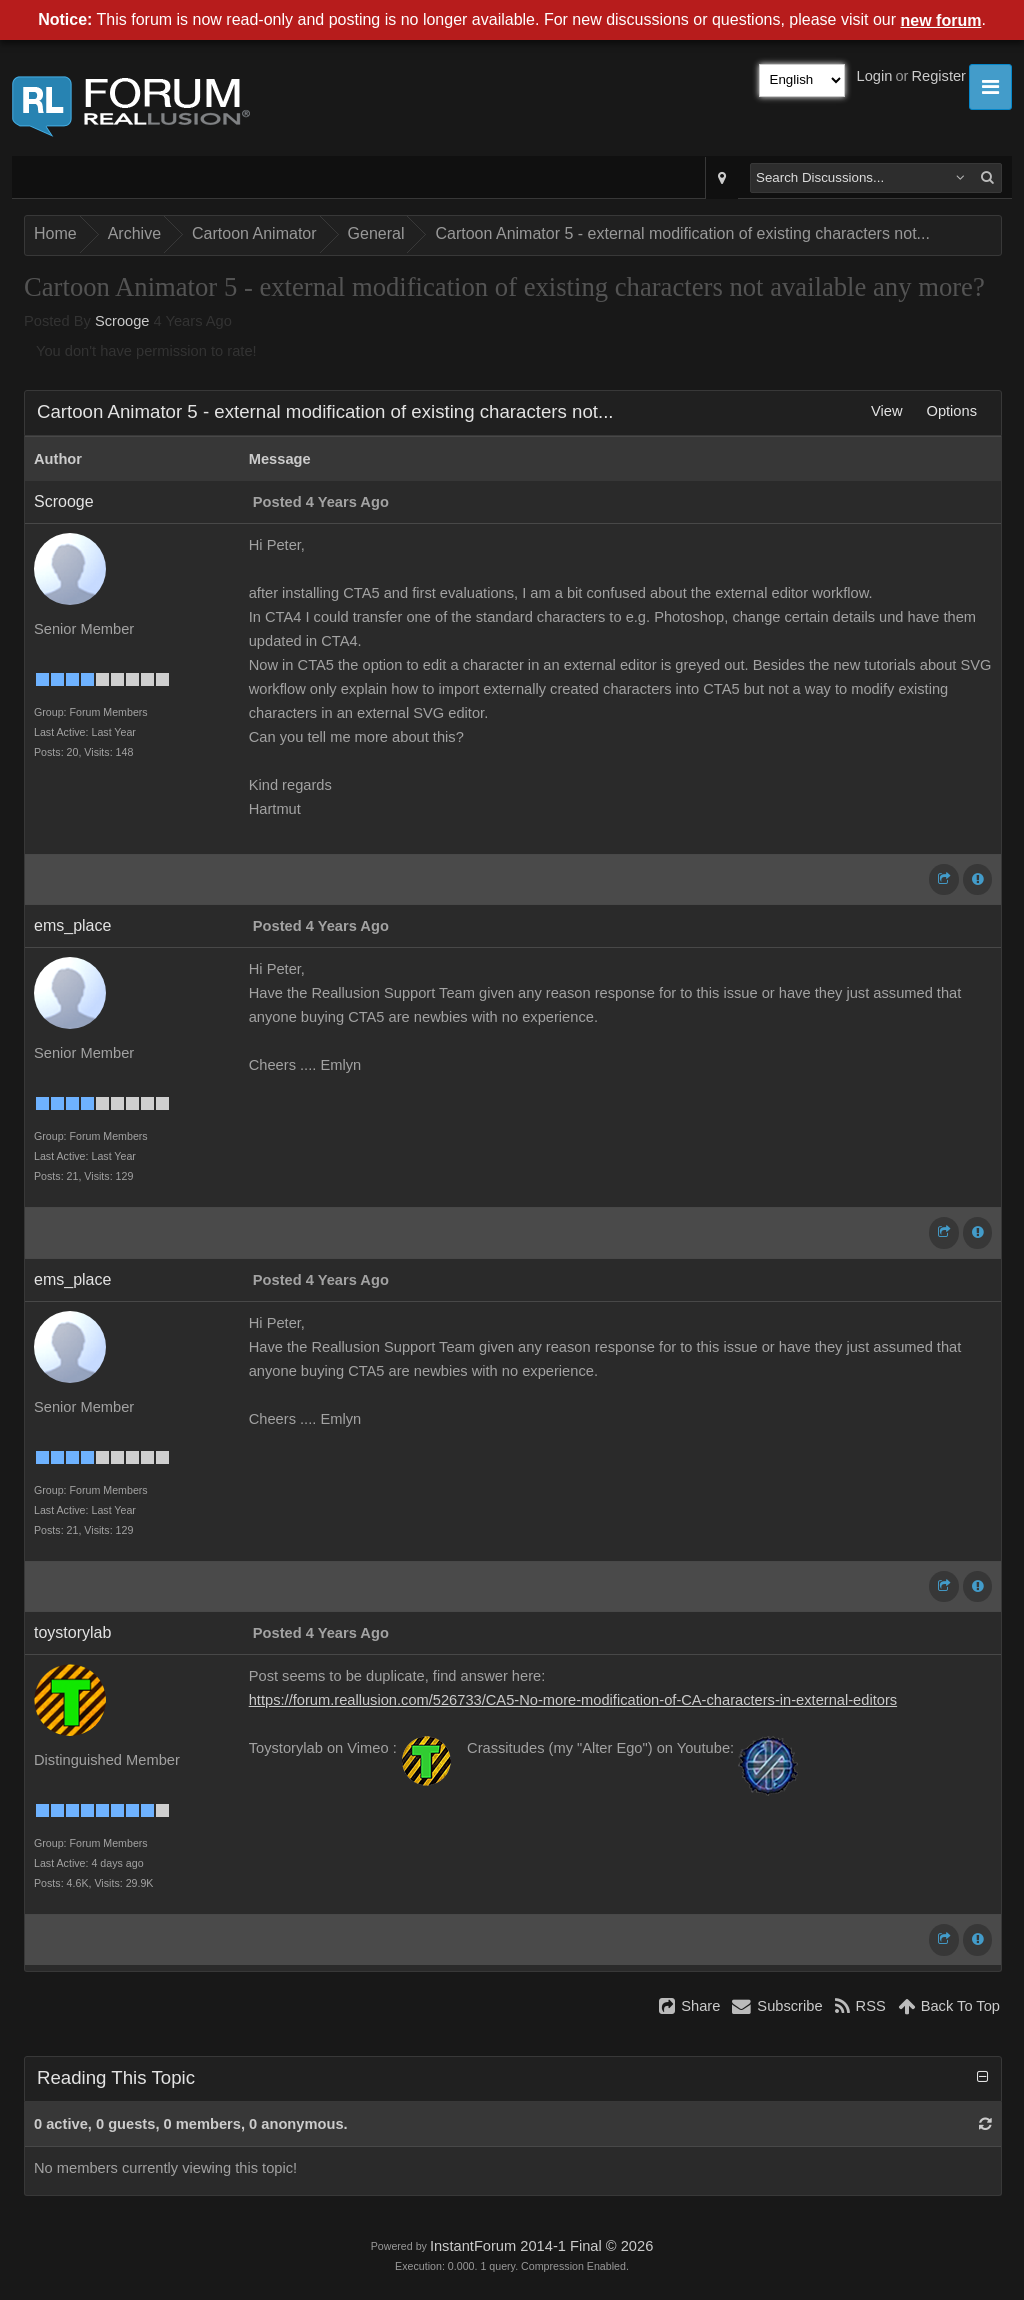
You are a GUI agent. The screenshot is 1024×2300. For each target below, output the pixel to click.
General (376, 233)
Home (55, 233)
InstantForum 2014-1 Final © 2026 (541, 2246)
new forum (941, 20)
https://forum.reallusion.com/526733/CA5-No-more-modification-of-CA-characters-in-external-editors (573, 1700)
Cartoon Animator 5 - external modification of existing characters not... (682, 233)
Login (875, 76)
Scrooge (122, 321)
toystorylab (72, 1632)
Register (938, 76)
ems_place (72, 925)
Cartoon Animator (254, 233)
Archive (134, 233)
